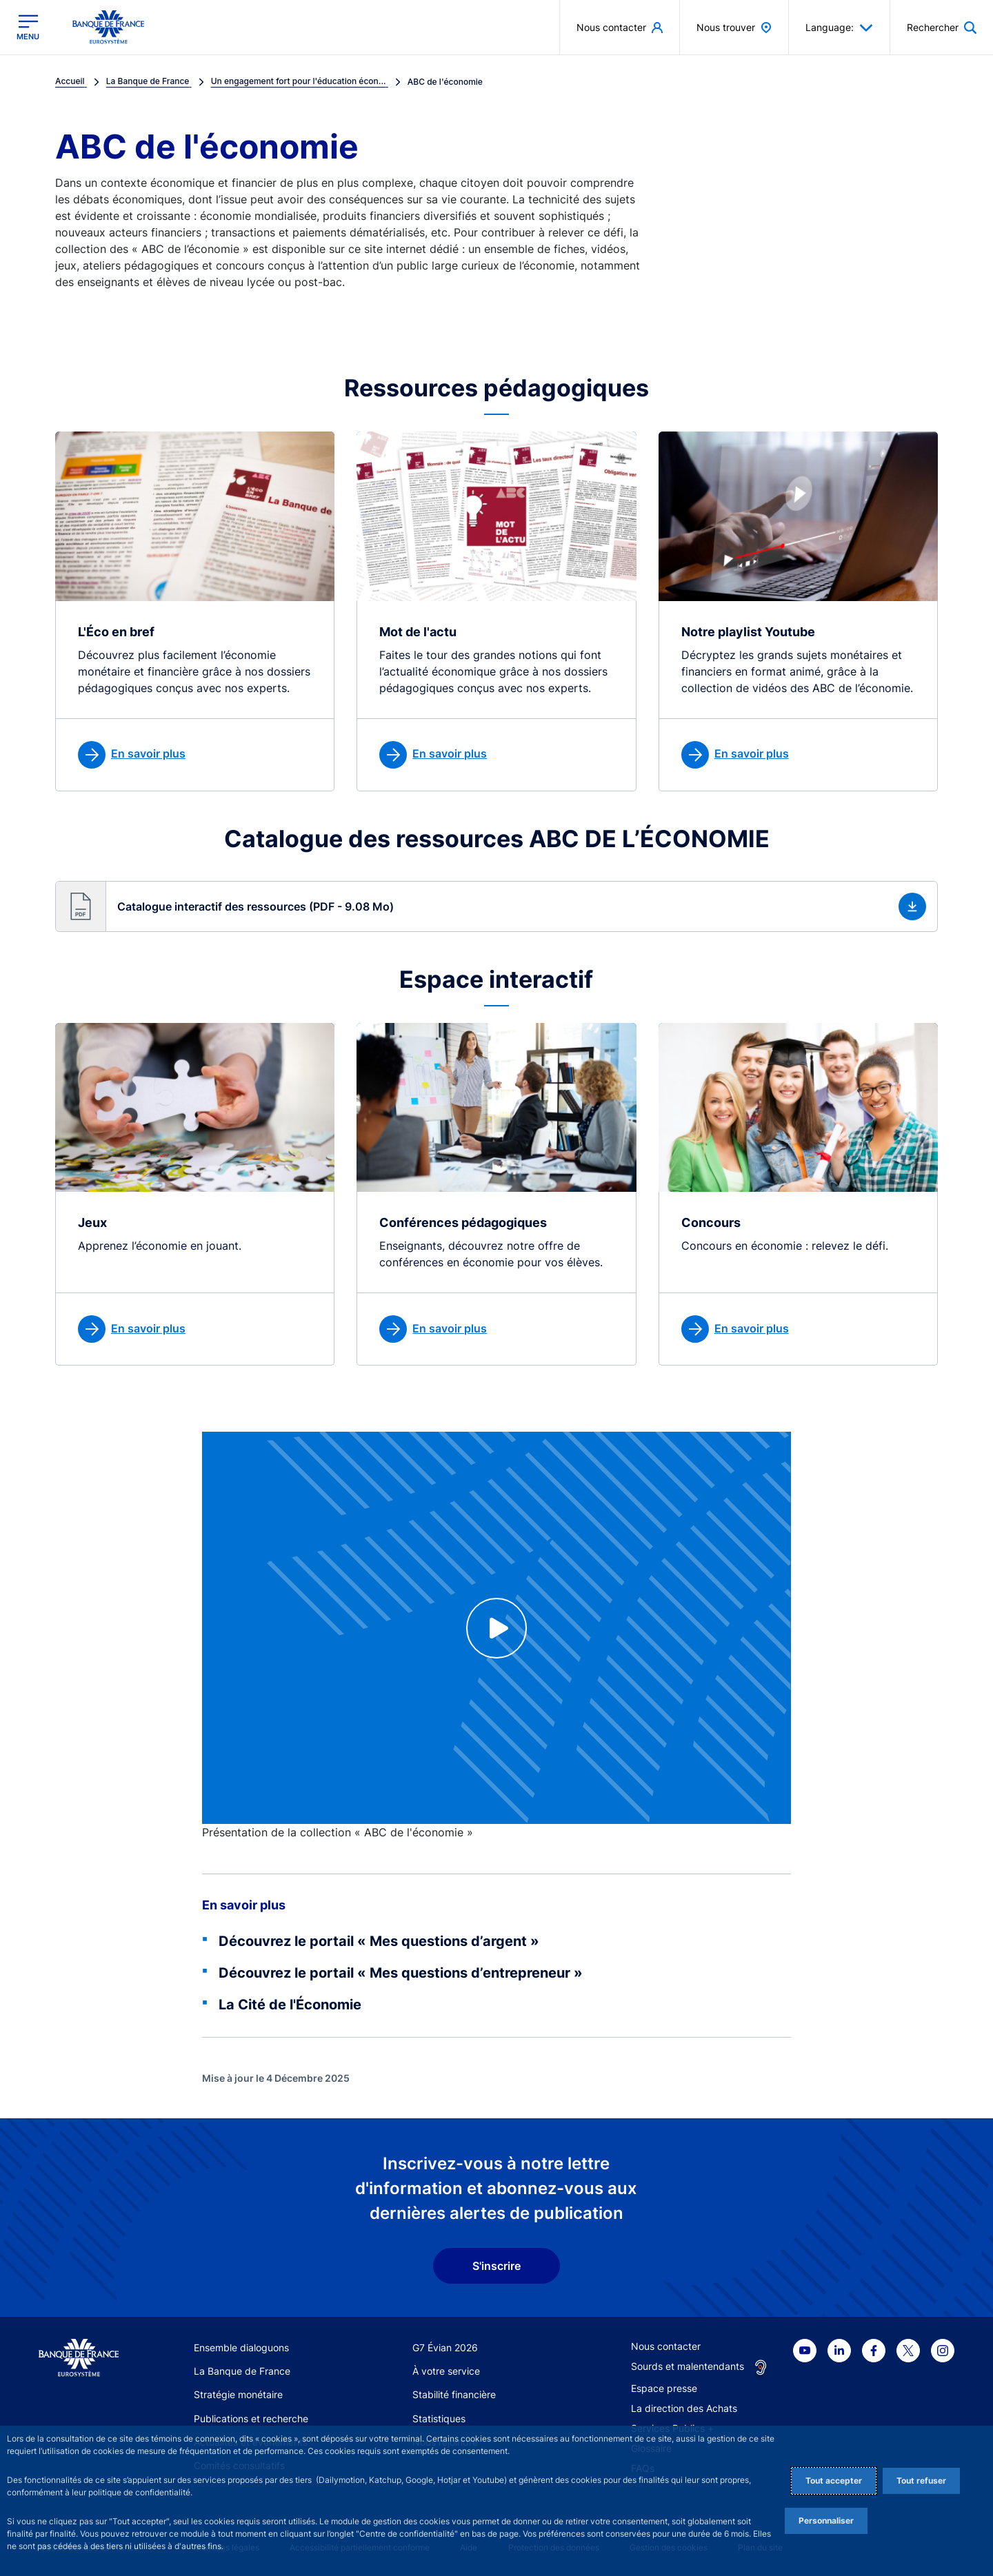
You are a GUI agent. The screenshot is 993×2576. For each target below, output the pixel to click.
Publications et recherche (251, 2418)
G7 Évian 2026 (445, 2347)
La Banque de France (242, 2371)
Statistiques (438, 2418)
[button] (496, 906)
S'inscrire (496, 2266)
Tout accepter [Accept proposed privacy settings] (833, 2480)
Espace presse (664, 2388)
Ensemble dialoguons (241, 2347)
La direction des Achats (684, 2408)
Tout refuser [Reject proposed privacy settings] (921, 2480)
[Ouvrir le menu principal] (28, 27)
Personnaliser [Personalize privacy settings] (826, 2520)
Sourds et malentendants (687, 2366)
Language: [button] (839, 27)
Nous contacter (666, 2346)
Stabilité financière (454, 2394)
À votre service (446, 2371)
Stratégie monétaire (238, 2394)
